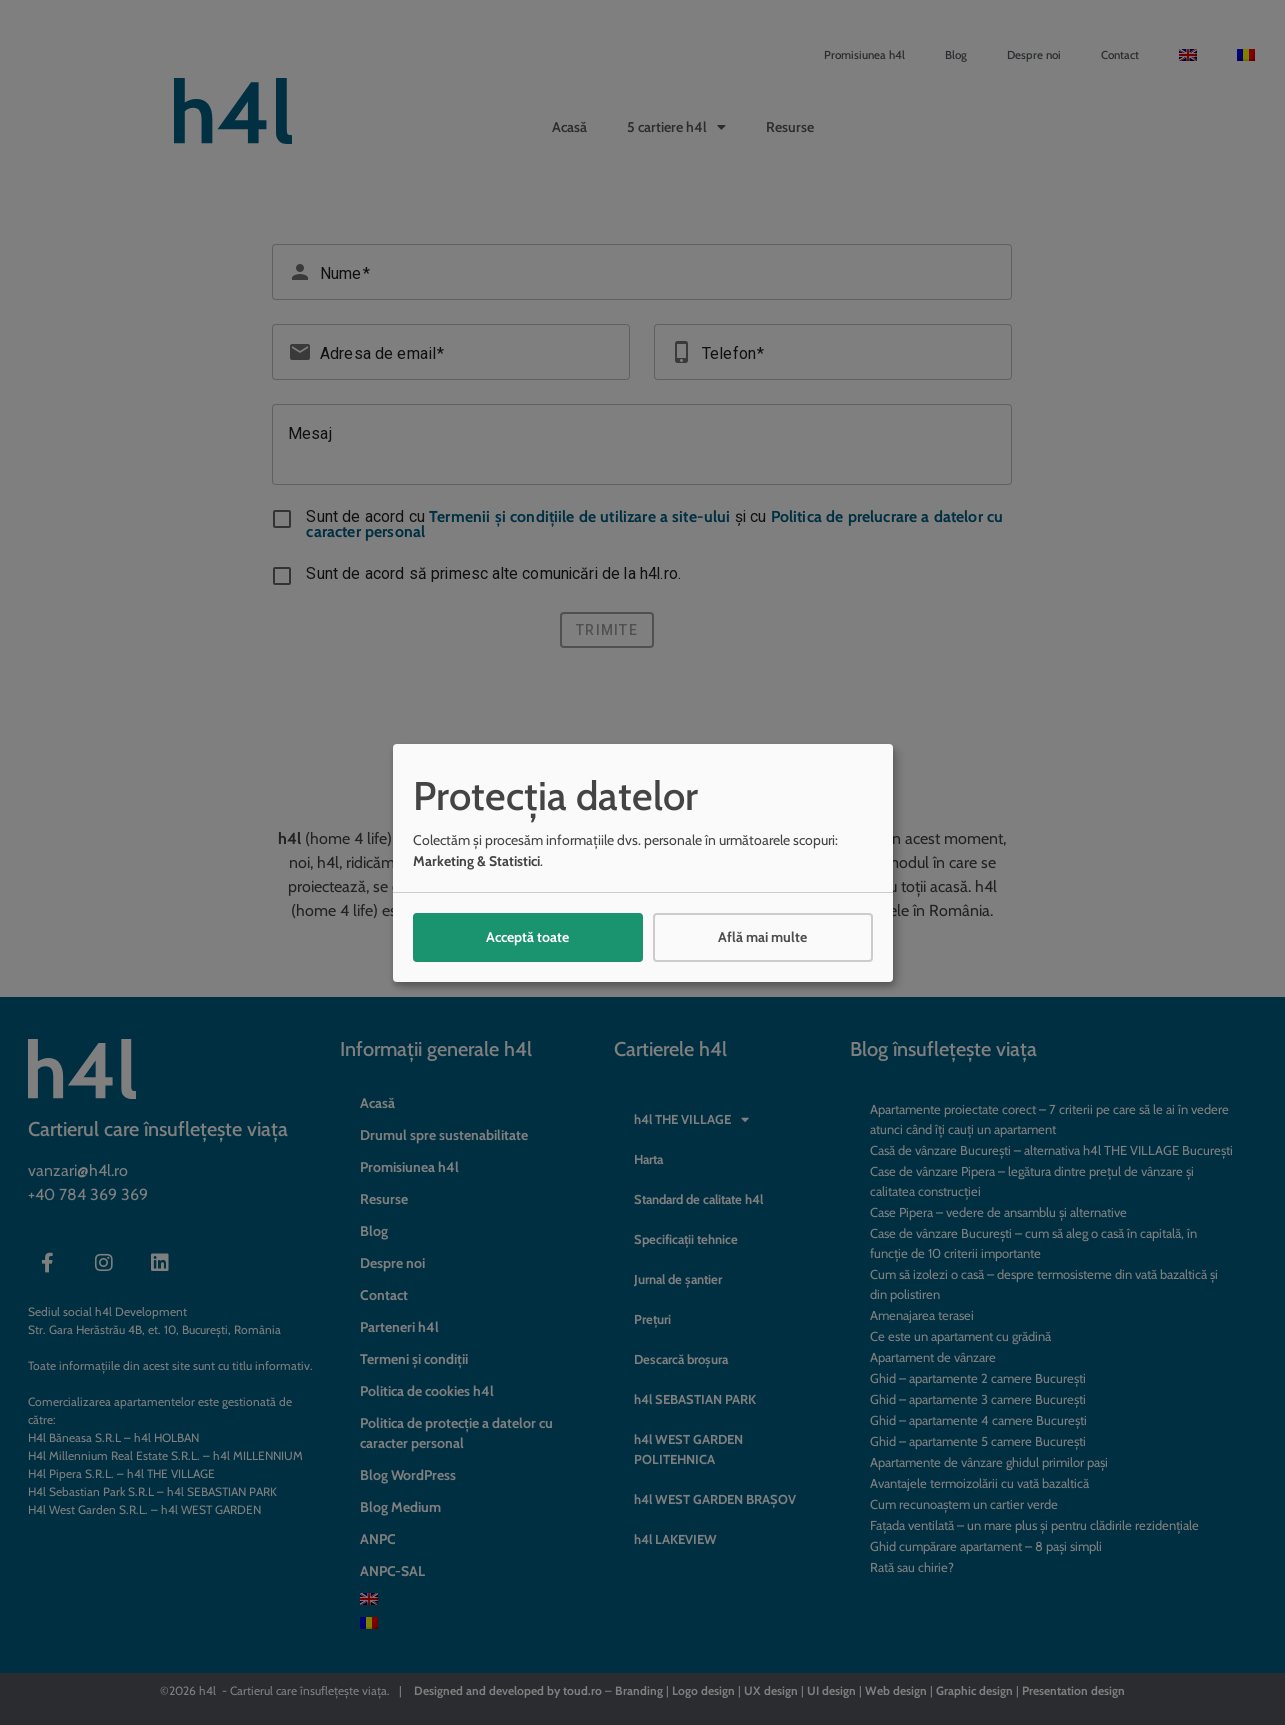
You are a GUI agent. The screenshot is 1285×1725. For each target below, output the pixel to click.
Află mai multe (762, 937)
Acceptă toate (527, 937)
